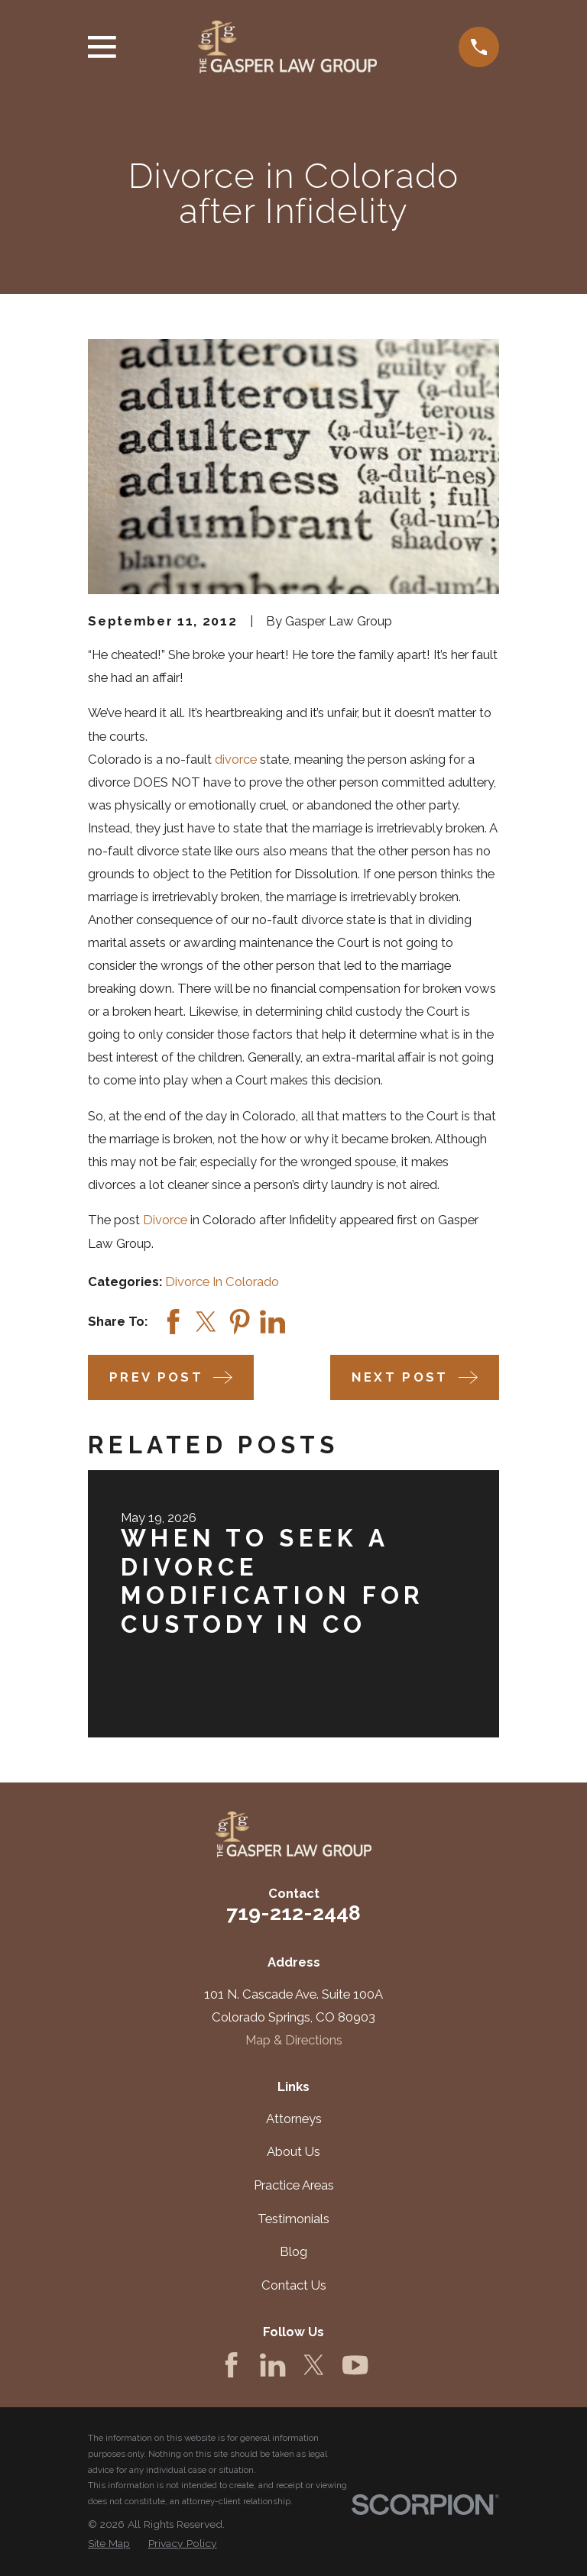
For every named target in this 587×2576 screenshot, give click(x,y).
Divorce (165, 1219)
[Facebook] (231, 2364)
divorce (236, 759)
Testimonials (293, 2218)
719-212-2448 (293, 1913)
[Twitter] (313, 2364)
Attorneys (294, 2118)
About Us (293, 2151)
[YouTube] (355, 2364)
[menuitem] (109, 2543)
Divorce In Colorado (222, 1281)
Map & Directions (293, 2040)
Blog (293, 2251)
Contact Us (293, 2285)
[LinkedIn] (272, 2364)
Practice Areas (294, 2185)
